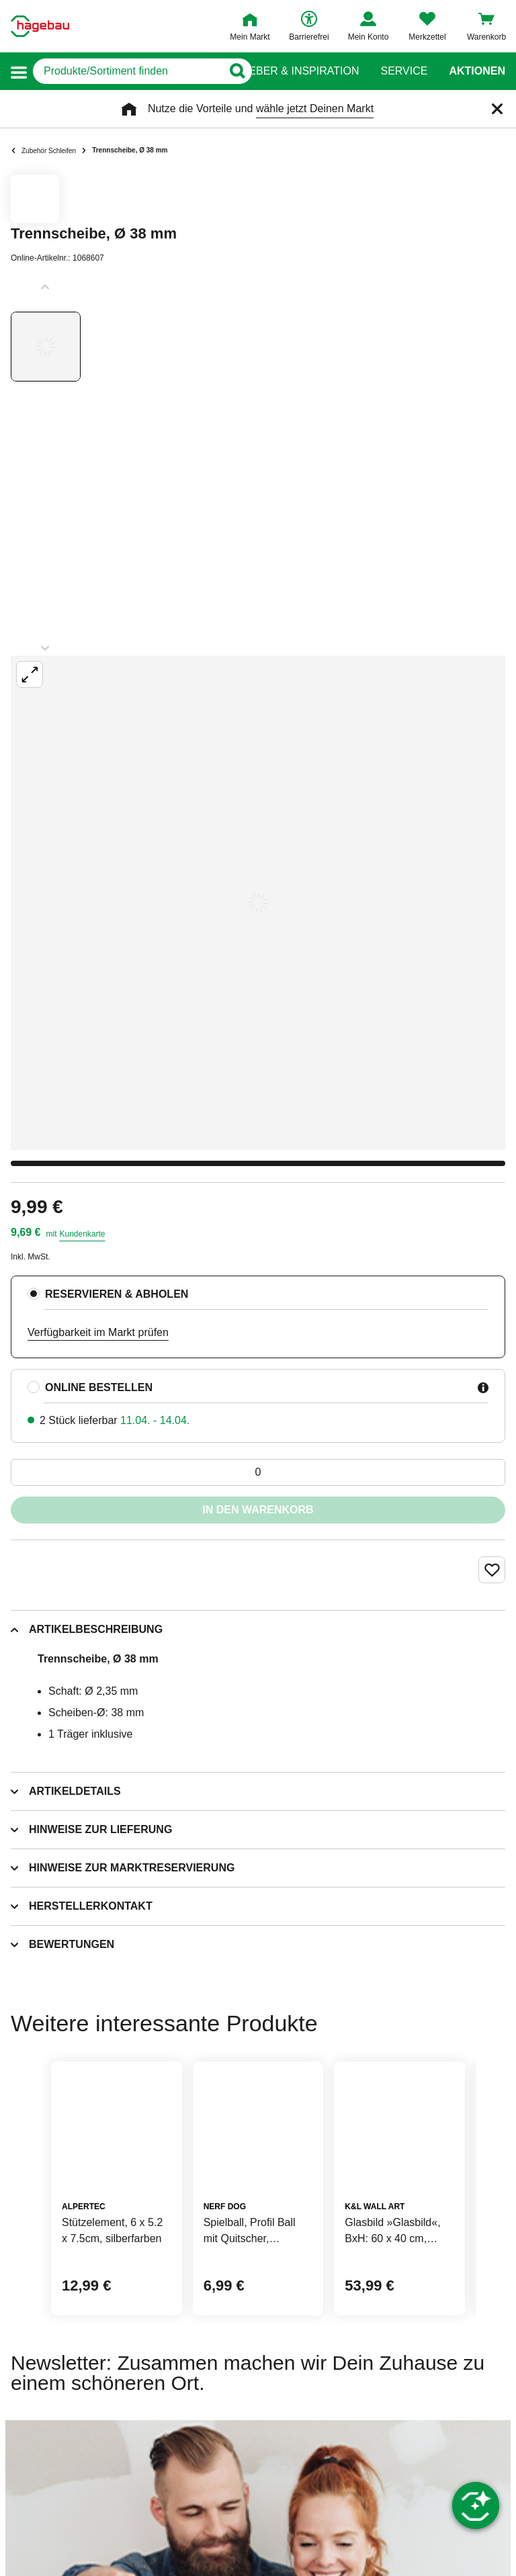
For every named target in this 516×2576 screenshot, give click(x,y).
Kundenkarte (82, 1234)
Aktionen (477, 71)
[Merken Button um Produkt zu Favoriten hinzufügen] (491, 1569)
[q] (127, 71)
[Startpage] (40, 26)
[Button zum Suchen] (231, 71)
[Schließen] (497, 109)
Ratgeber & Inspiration (289, 71)
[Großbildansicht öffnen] (258, 903)
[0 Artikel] (258, 1472)
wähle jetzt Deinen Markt (315, 108)
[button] (19, 71)
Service (403, 71)
